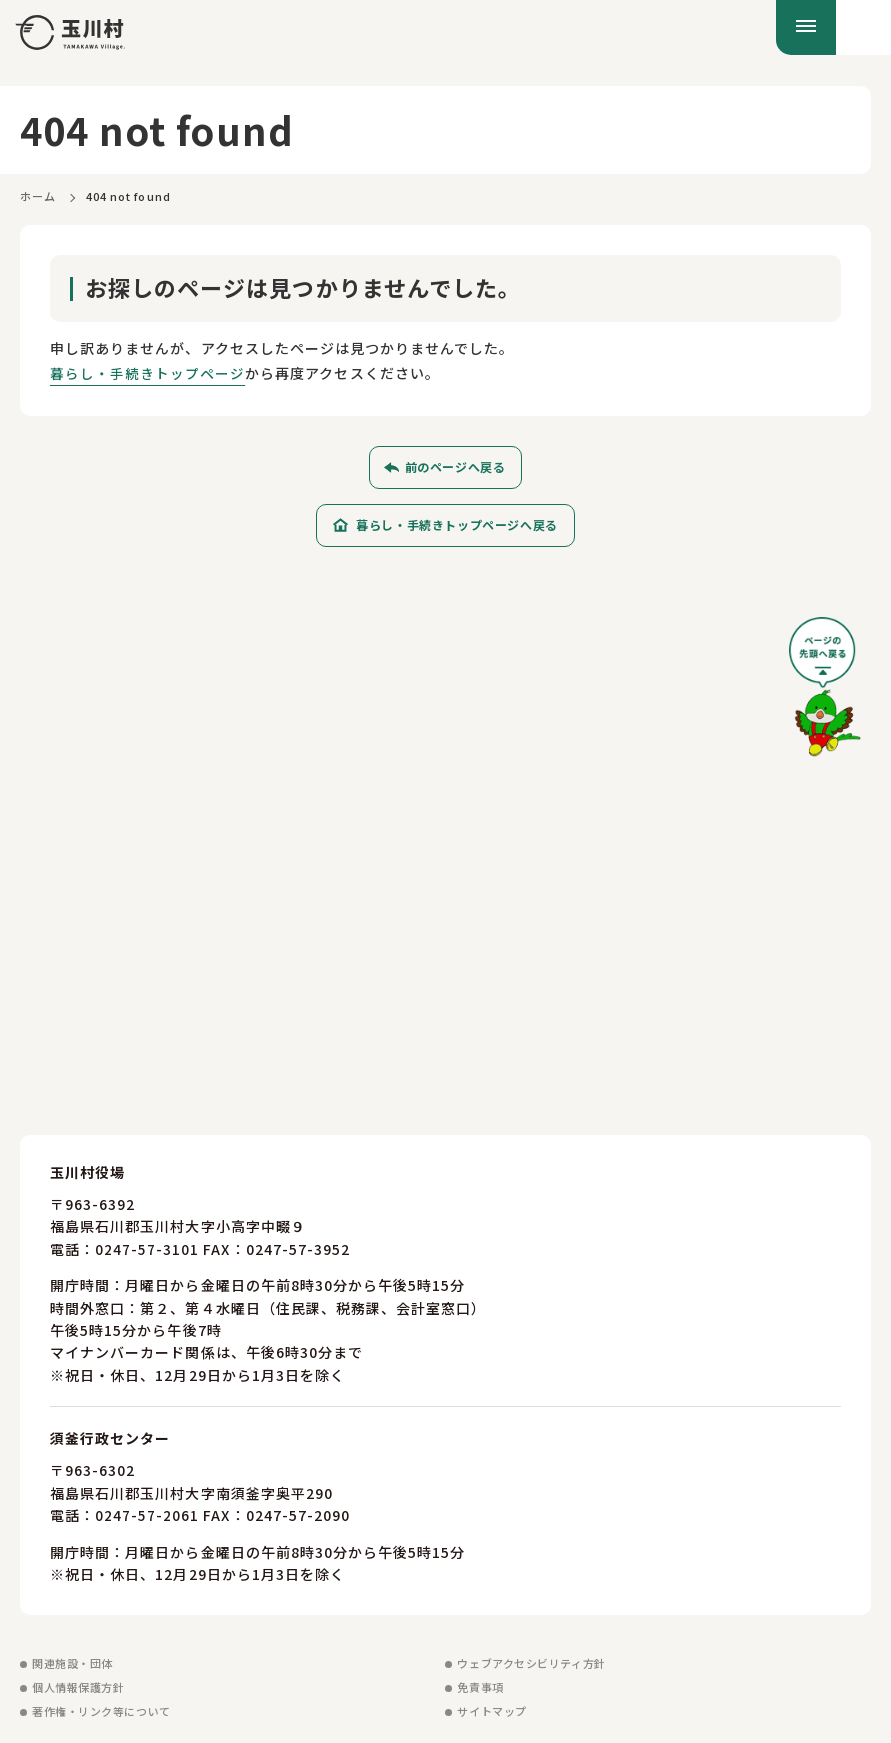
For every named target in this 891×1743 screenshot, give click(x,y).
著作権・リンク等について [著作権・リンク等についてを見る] (101, 1711)
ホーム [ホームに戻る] (38, 196)
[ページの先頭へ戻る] (825, 693)
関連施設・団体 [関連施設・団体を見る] (72, 1663)
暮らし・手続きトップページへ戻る (457, 524)
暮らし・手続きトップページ (148, 373)
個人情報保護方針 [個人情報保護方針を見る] (78, 1687)
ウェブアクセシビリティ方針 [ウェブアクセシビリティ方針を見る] (531, 1663)
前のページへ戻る (455, 466)
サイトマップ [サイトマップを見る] (491, 1711)
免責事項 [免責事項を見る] (480, 1687)
